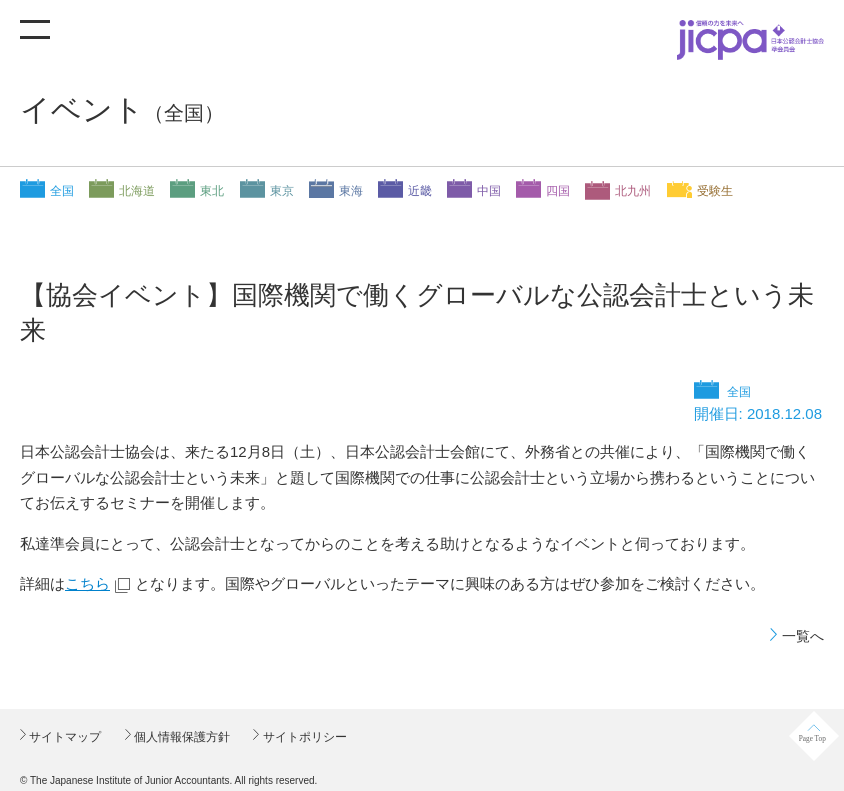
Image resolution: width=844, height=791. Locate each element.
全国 (62, 191)
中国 (489, 191)
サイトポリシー (302, 737)
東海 (351, 191)
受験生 (715, 191)
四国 (558, 191)
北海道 (137, 191)
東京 (282, 191)
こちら (87, 583)
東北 (212, 191)
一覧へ (803, 636)
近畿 (420, 191)
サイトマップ (63, 737)
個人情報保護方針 (180, 737)
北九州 (633, 191)
